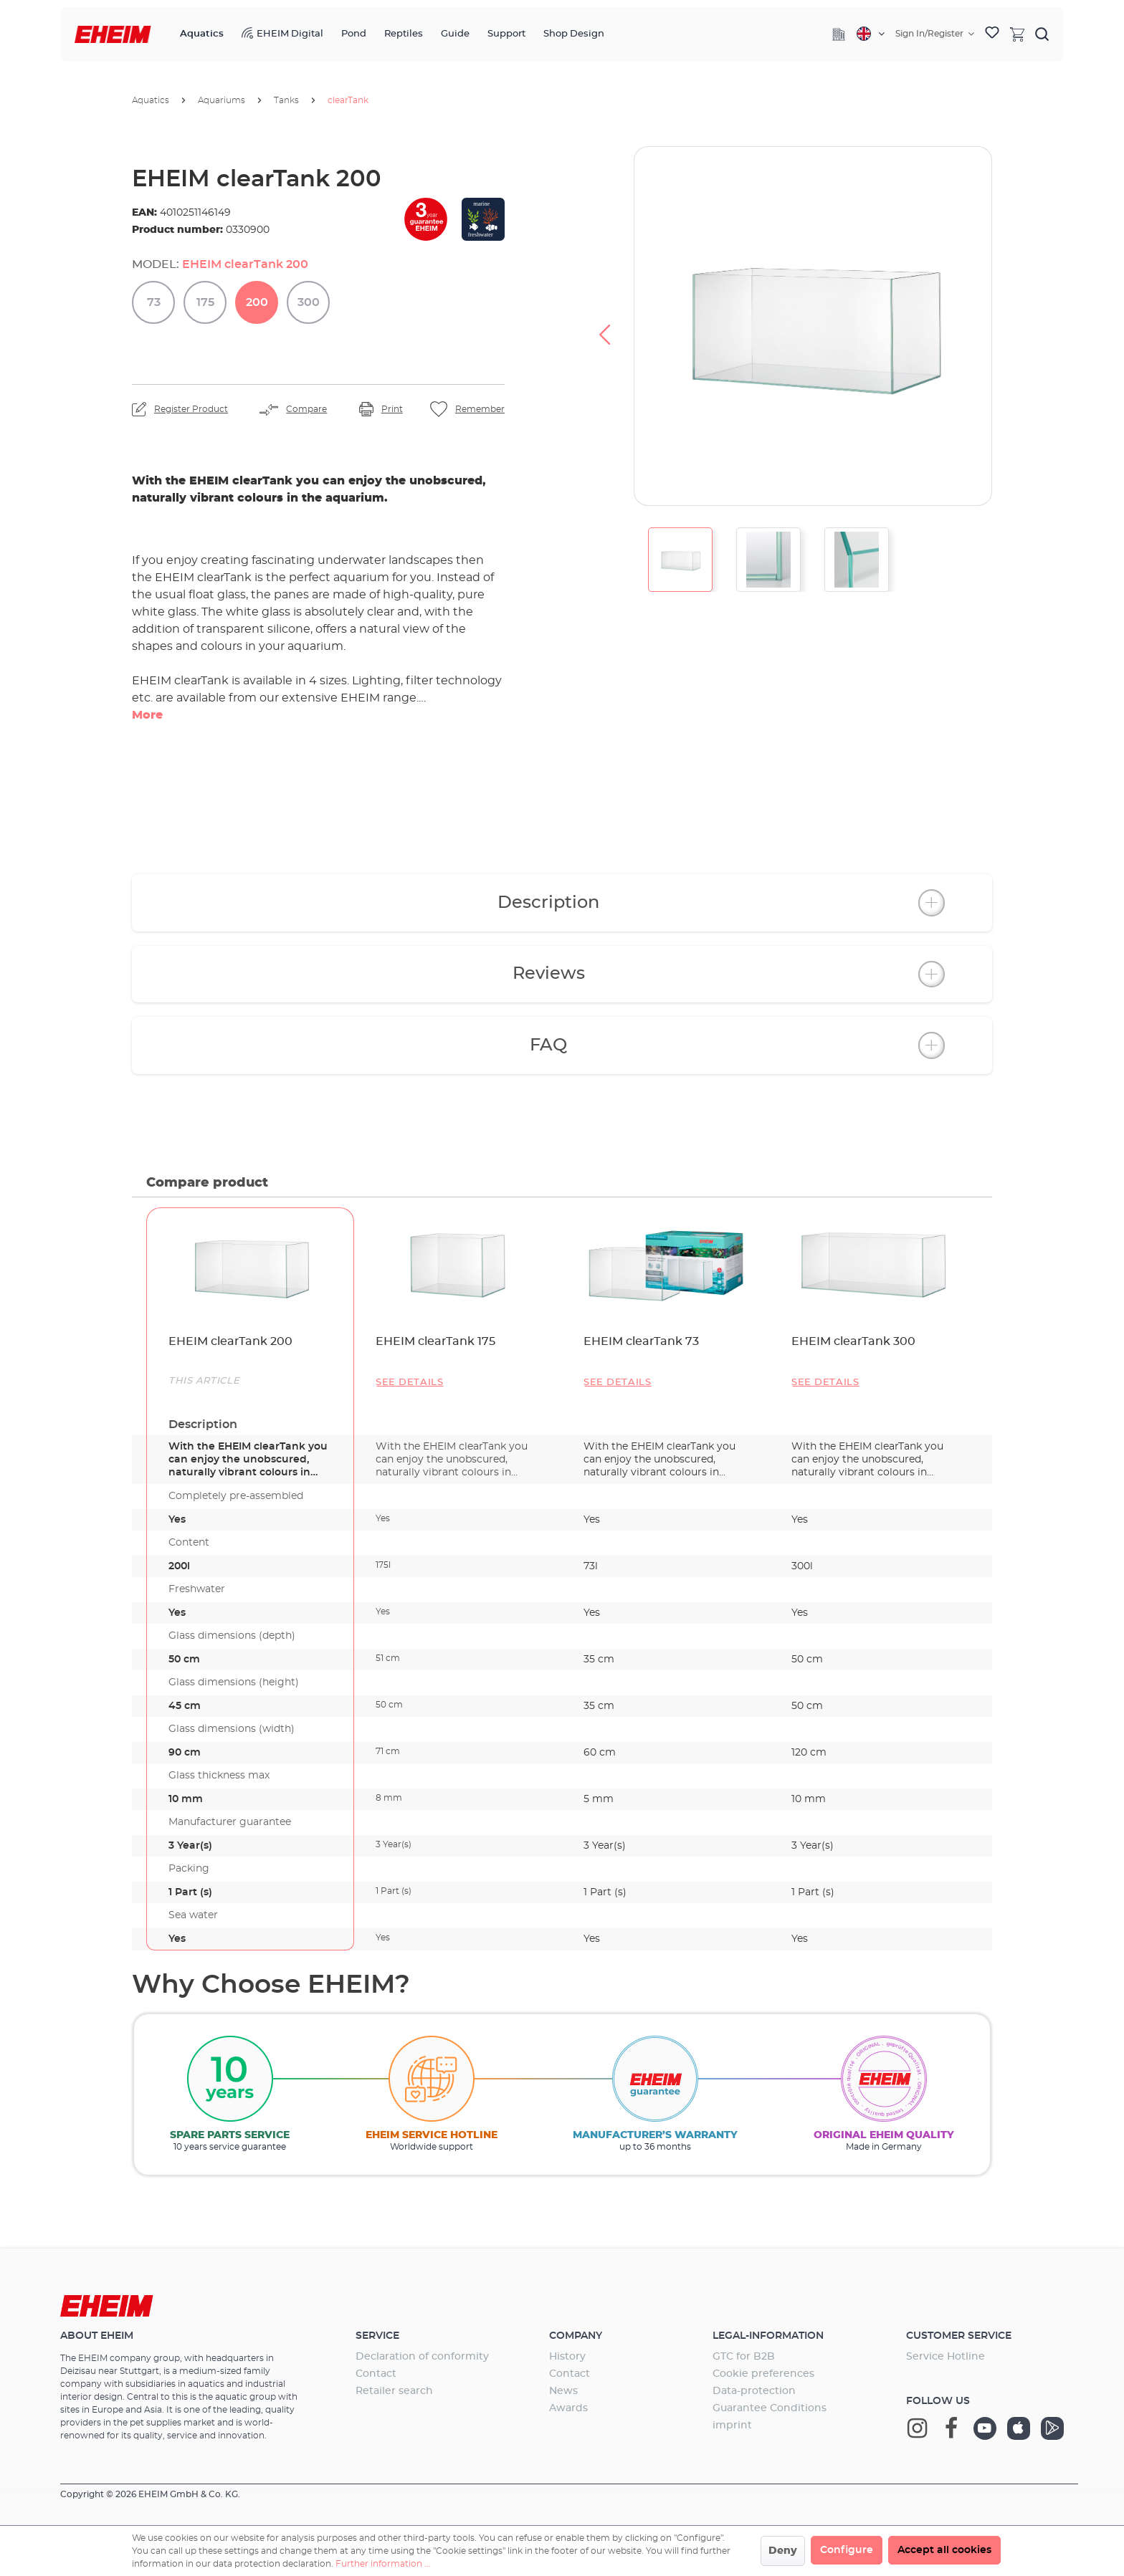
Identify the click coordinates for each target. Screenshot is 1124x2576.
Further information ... (383, 2564)
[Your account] (935, 34)
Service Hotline (945, 2357)
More (147, 715)
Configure (846, 2550)
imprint (732, 2426)
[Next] (1021, 326)
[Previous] (604, 326)
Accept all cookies (944, 2550)
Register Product (191, 409)
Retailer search (394, 2391)
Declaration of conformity (422, 2357)
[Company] (839, 34)
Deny (782, 2551)
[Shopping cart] (1017, 34)
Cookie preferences (763, 2374)
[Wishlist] (992, 34)
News (563, 2391)
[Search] (1042, 34)
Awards (568, 2408)
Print (392, 409)
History (567, 2357)
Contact (376, 2374)
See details (410, 1382)
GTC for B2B (744, 2357)
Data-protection (754, 2391)
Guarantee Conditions (770, 2408)
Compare (306, 409)
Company (575, 2336)
